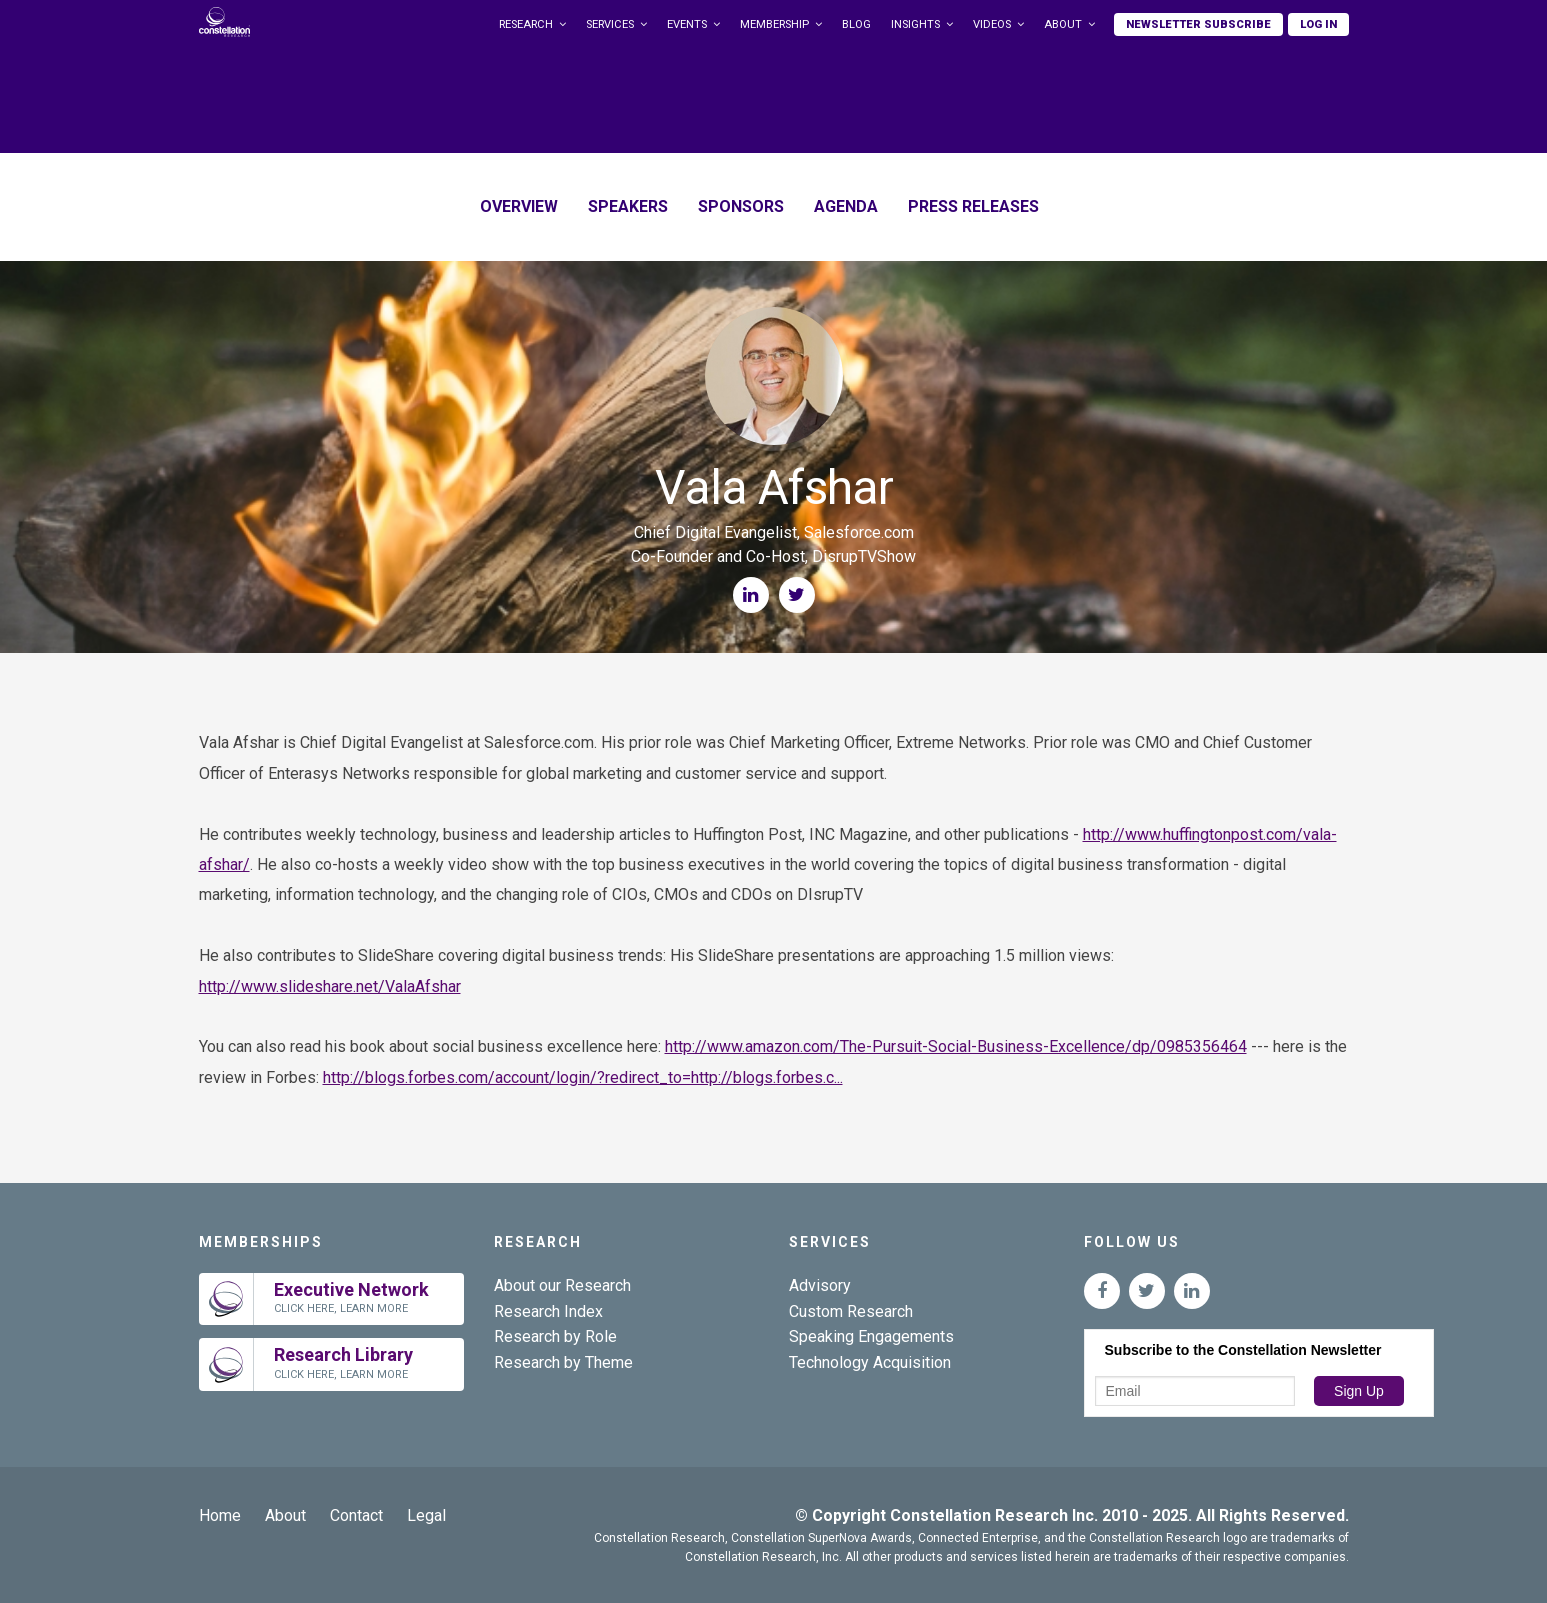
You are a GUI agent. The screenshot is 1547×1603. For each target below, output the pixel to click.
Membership (774, 24)
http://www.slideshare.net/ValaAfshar (330, 986)
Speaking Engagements (871, 1336)
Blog (856, 24)
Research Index (548, 1311)
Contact (356, 1515)
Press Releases (973, 206)
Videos (992, 24)
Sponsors (741, 206)
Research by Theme (563, 1362)
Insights (915, 24)
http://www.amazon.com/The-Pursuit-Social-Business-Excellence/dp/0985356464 (956, 1046)
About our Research (562, 1285)
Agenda (846, 206)
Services (610, 24)
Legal (426, 1515)
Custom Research (851, 1311)
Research (526, 24)
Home (220, 1515)
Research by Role (555, 1336)
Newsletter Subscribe (1198, 24)
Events (687, 24)
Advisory (820, 1285)
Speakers (628, 206)
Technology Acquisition (870, 1362)
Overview (519, 206)
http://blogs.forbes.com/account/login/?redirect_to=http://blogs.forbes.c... (583, 1077)
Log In (1318, 24)
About (1063, 24)
